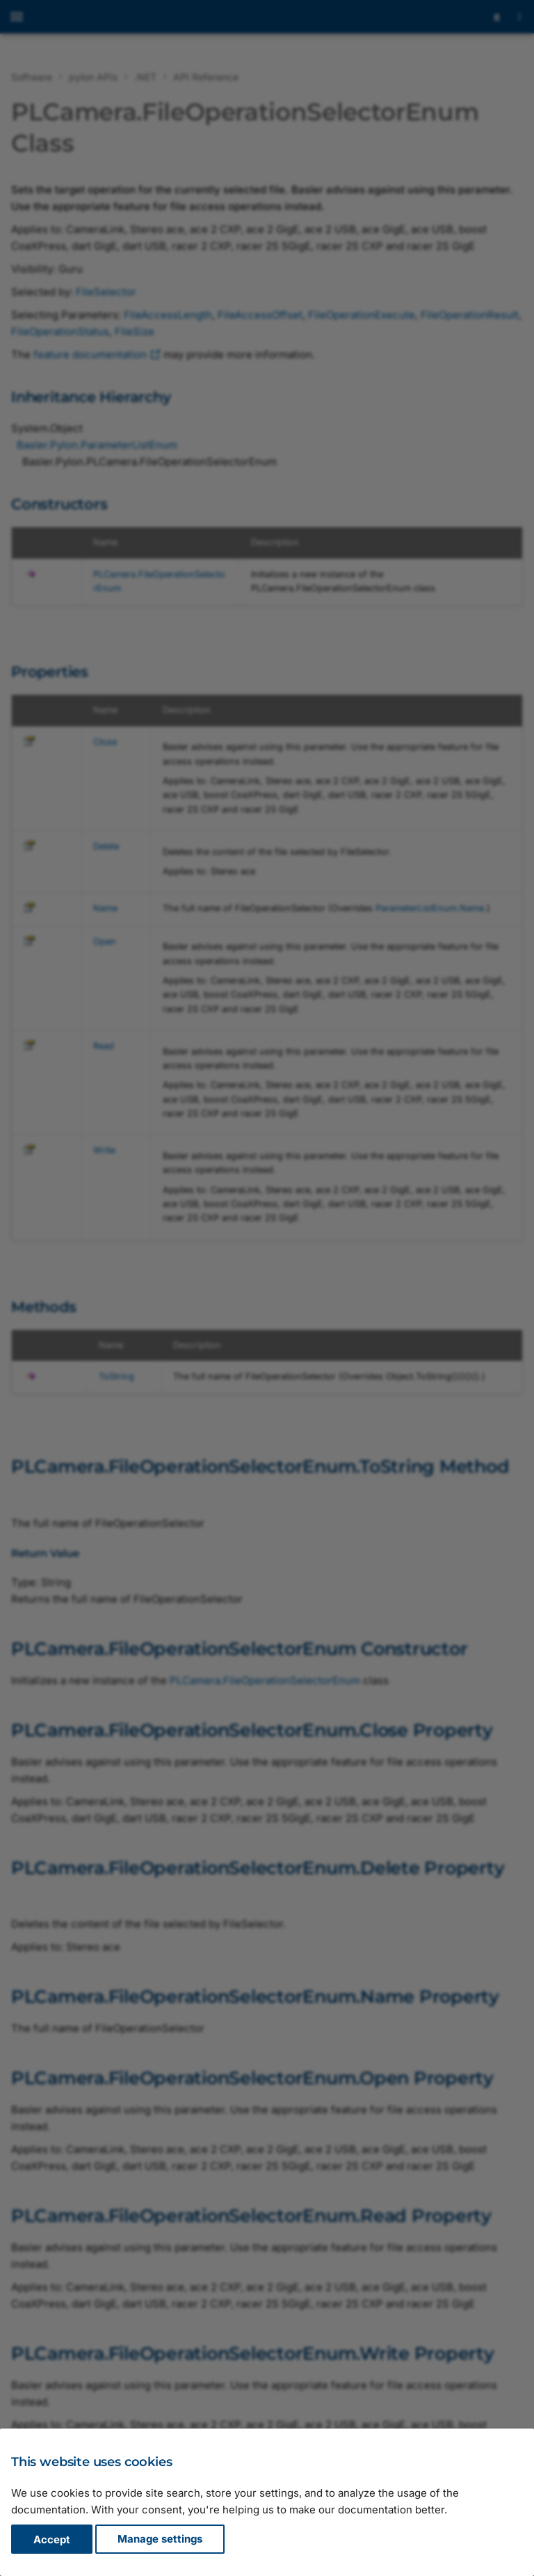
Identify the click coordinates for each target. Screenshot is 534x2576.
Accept (51, 2539)
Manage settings (160, 2539)
